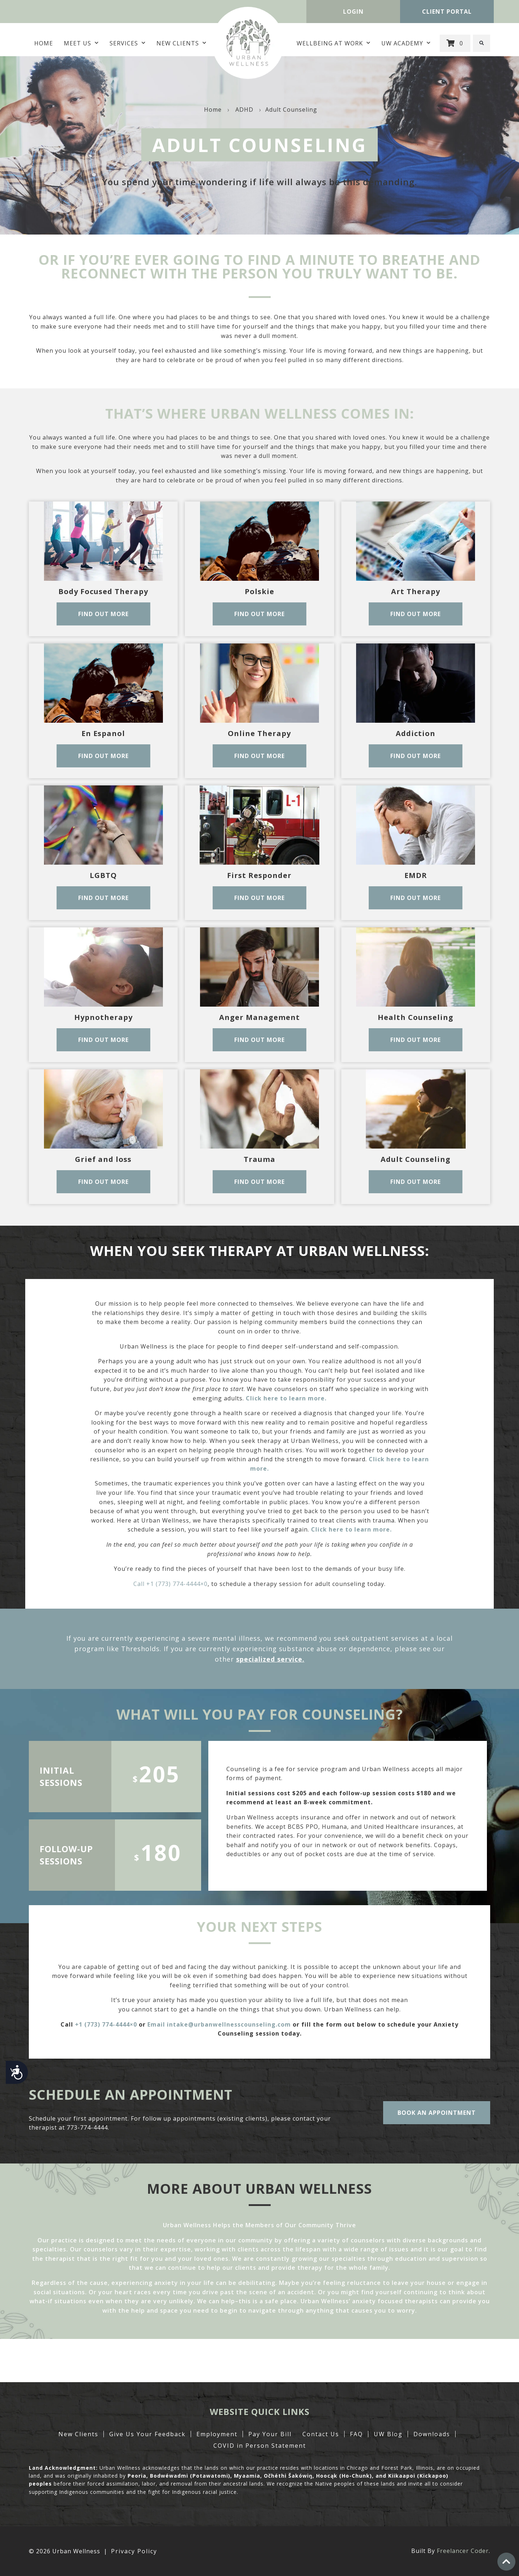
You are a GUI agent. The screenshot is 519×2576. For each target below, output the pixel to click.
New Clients (181, 43)
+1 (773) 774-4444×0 (106, 2024)
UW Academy (406, 43)
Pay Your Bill (270, 2434)
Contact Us (320, 2434)
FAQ (356, 2434)
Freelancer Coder (463, 2551)
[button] (481, 43)
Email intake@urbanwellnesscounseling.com (219, 2024)
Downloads (431, 2434)
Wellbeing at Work (334, 43)
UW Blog (388, 2434)
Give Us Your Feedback (147, 2434)
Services (128, 43)
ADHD (244, 109)
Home (43, 43)
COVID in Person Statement (259, 2446)
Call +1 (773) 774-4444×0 (170, 1584)
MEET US (81, 43)
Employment (217, 2434)
